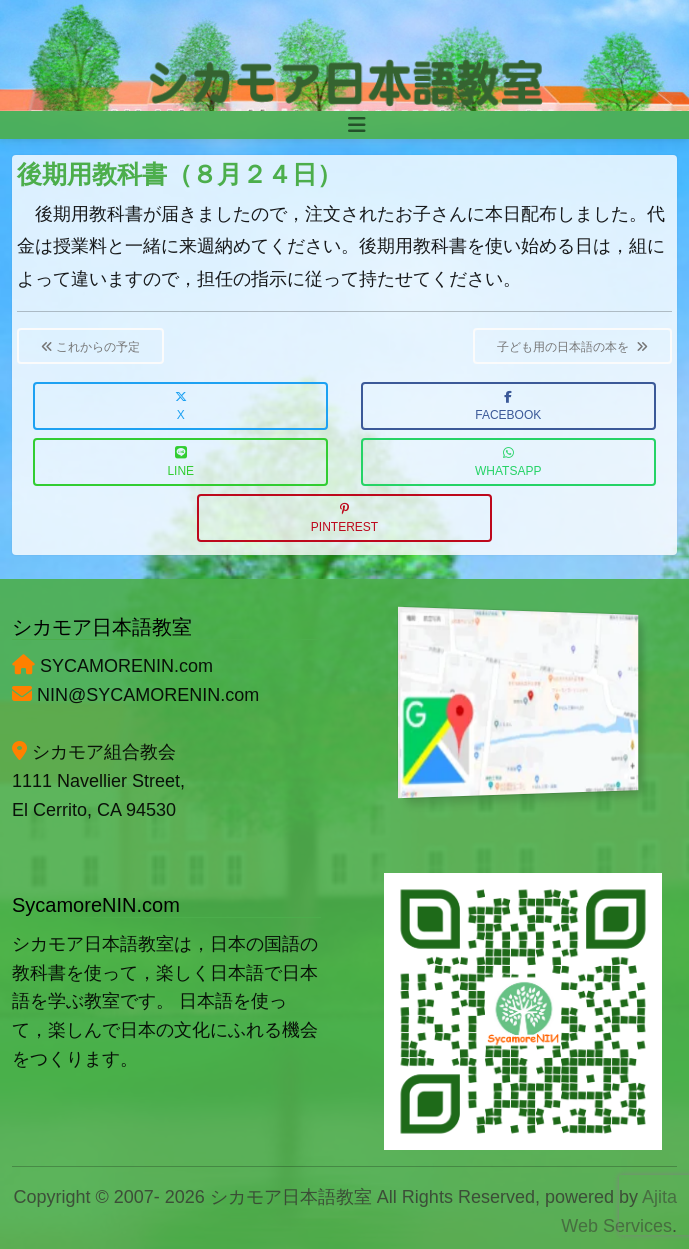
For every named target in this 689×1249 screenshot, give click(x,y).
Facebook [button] (508, 406)
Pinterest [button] (344, 518)
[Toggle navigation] (357, 125)
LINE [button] (180, 462)
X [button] (181, 406)
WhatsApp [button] (508, 462)
